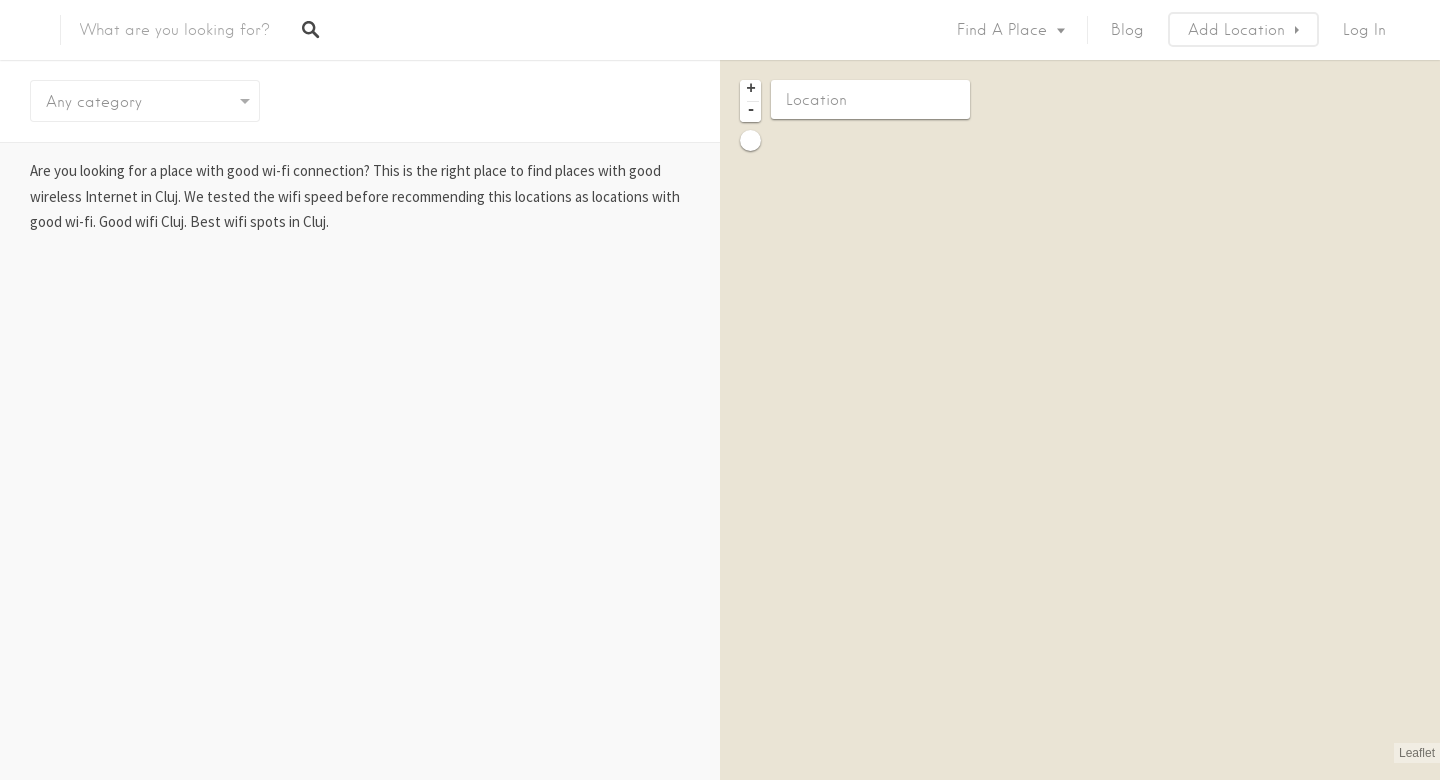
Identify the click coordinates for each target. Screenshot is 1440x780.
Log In (1364, 30)
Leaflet (1417, 753)
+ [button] (751, 90)
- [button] (751, 111)
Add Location (1236, 30)
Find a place (1002, 30)
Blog (1127, 30)
